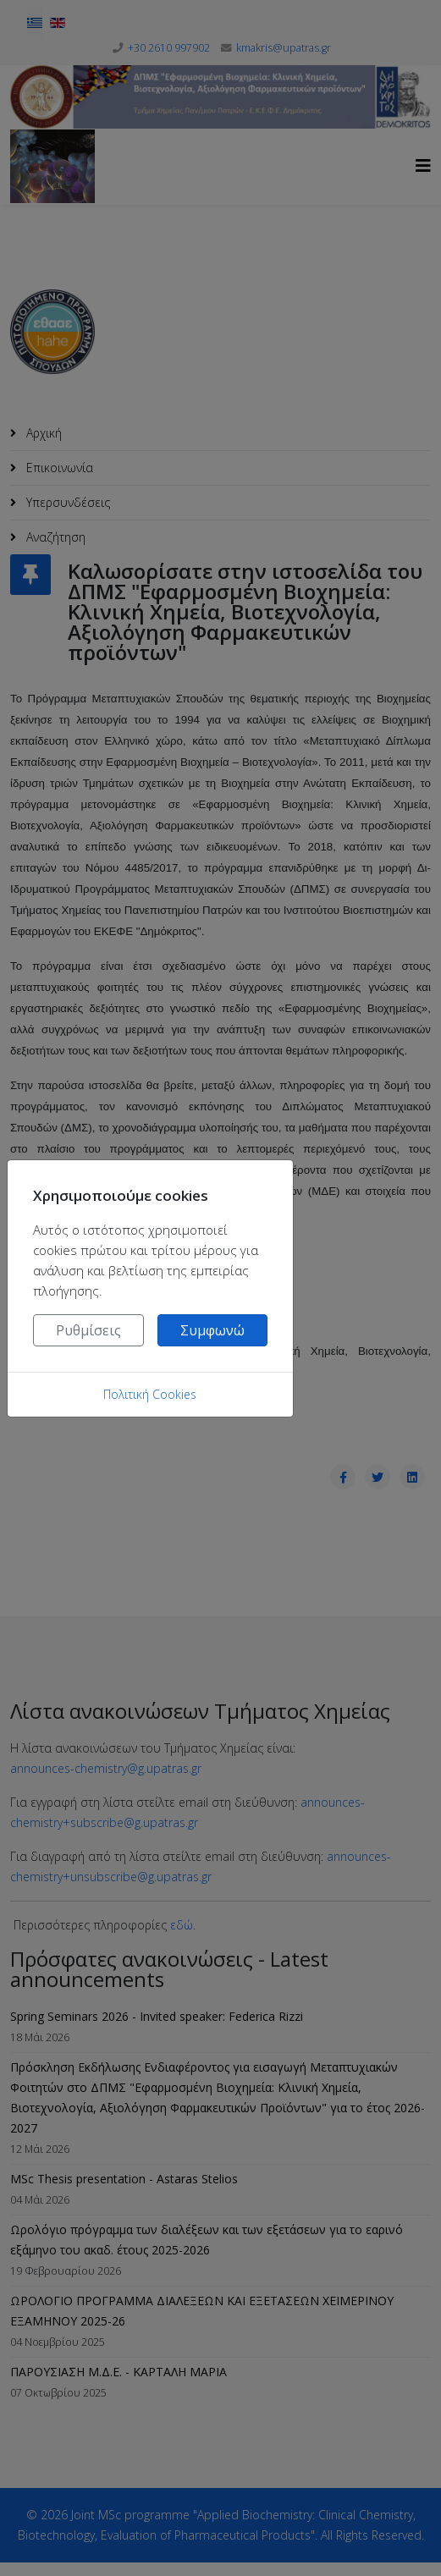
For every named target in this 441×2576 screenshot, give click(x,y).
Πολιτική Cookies (149, 1394)
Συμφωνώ (212, 1330)
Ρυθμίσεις (88, 1330)
